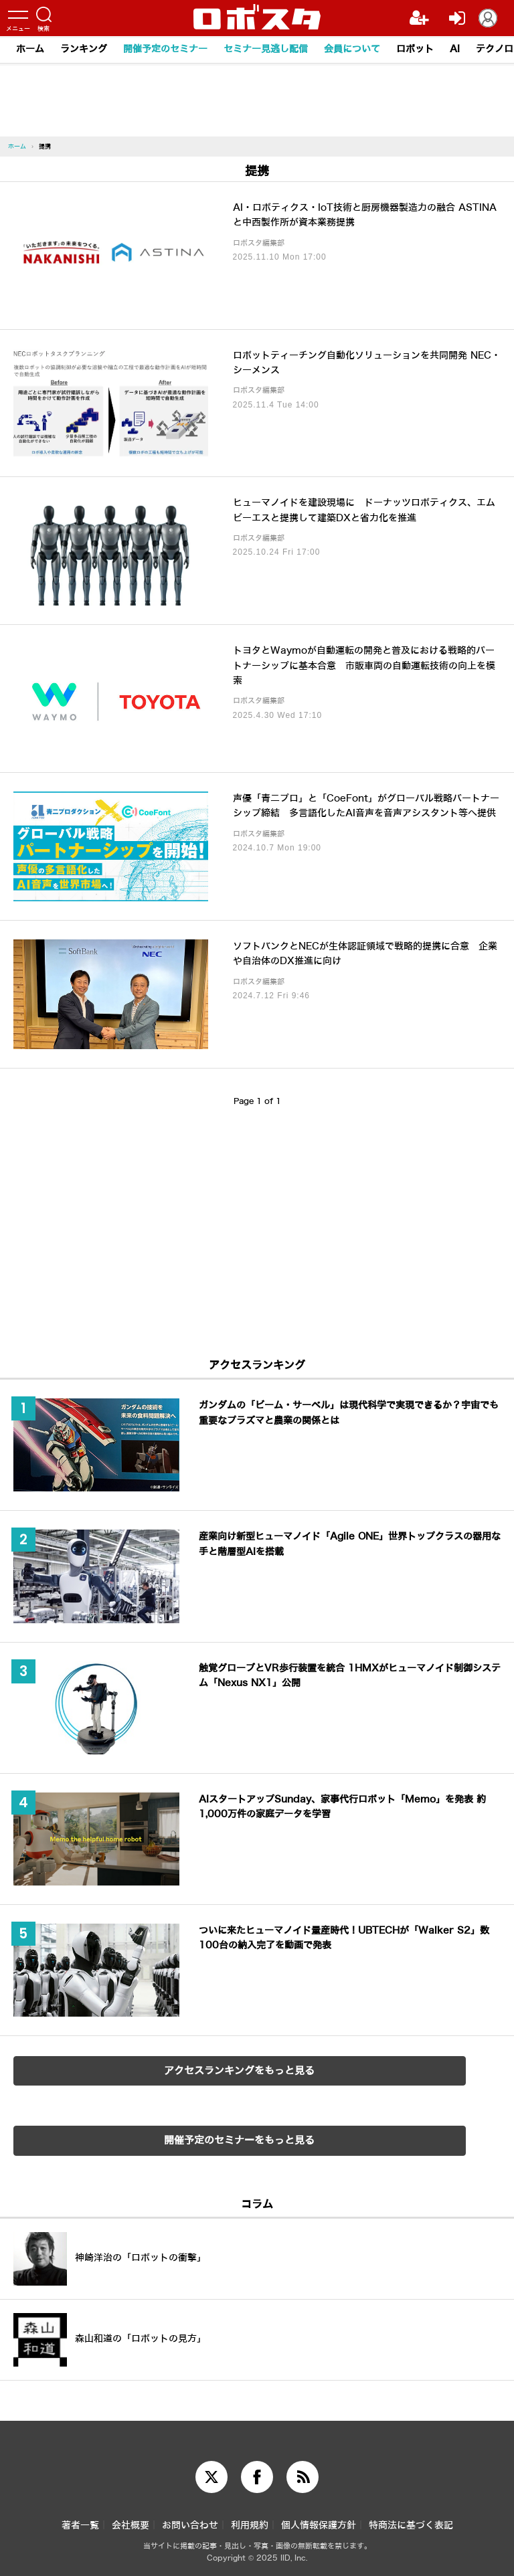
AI (455, 49)
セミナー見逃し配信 (266, 49)
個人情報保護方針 (318, 2525)
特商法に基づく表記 (411, 2525)
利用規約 (249, 2525)
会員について (352, 49)
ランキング (83, 49)
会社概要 (130, 2525)
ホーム (30, 49)
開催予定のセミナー (165, 49)
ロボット (415, 49)
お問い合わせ (190, 2525)
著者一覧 (80, 2525)
